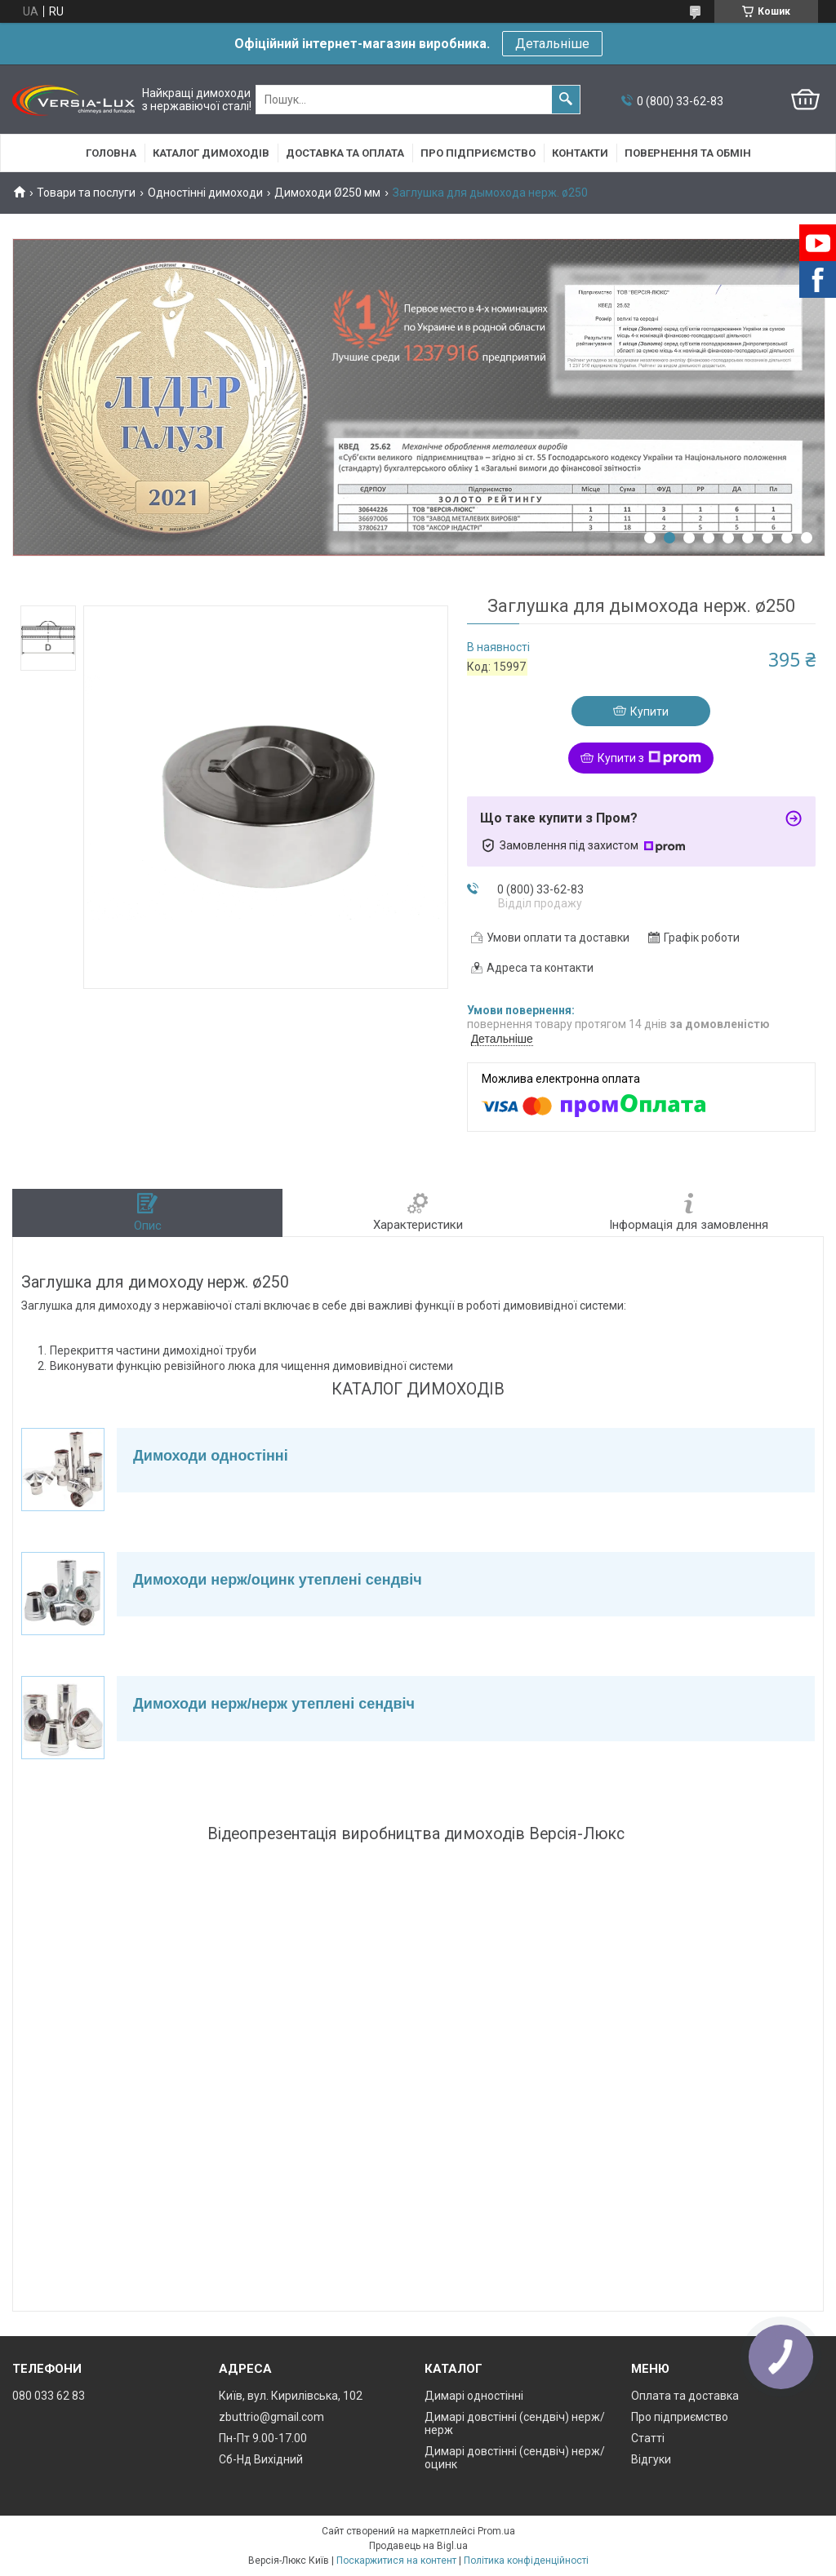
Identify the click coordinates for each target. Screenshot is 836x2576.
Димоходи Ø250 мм (327, 192)
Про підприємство (478, 153)
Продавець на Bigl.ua (418, 2546)
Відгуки (651, 2459)
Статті (648, 2438)
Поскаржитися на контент (396, 2560)
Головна (111, 153)
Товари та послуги (86, 192)
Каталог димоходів (211, 153)
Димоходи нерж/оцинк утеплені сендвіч (277, 1580)
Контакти (580, 153)
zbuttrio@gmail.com (271, 2416)
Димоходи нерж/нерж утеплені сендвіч (274, 1704)
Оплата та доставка (685, 2395)
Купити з (649, 758)
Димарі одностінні (474, 2395)
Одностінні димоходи (205, 192)
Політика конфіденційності (526, 2560)
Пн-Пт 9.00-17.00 (263, 2438)
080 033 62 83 (48, 2395)
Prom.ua (496, 2531)
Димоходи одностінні (210, 1456)
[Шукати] (566, 99)
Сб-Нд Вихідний (261, 2459)
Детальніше (552, 43)
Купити (649, 711)
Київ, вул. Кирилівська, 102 (290, 2395)
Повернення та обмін (688, 153)
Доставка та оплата (345, 153)
